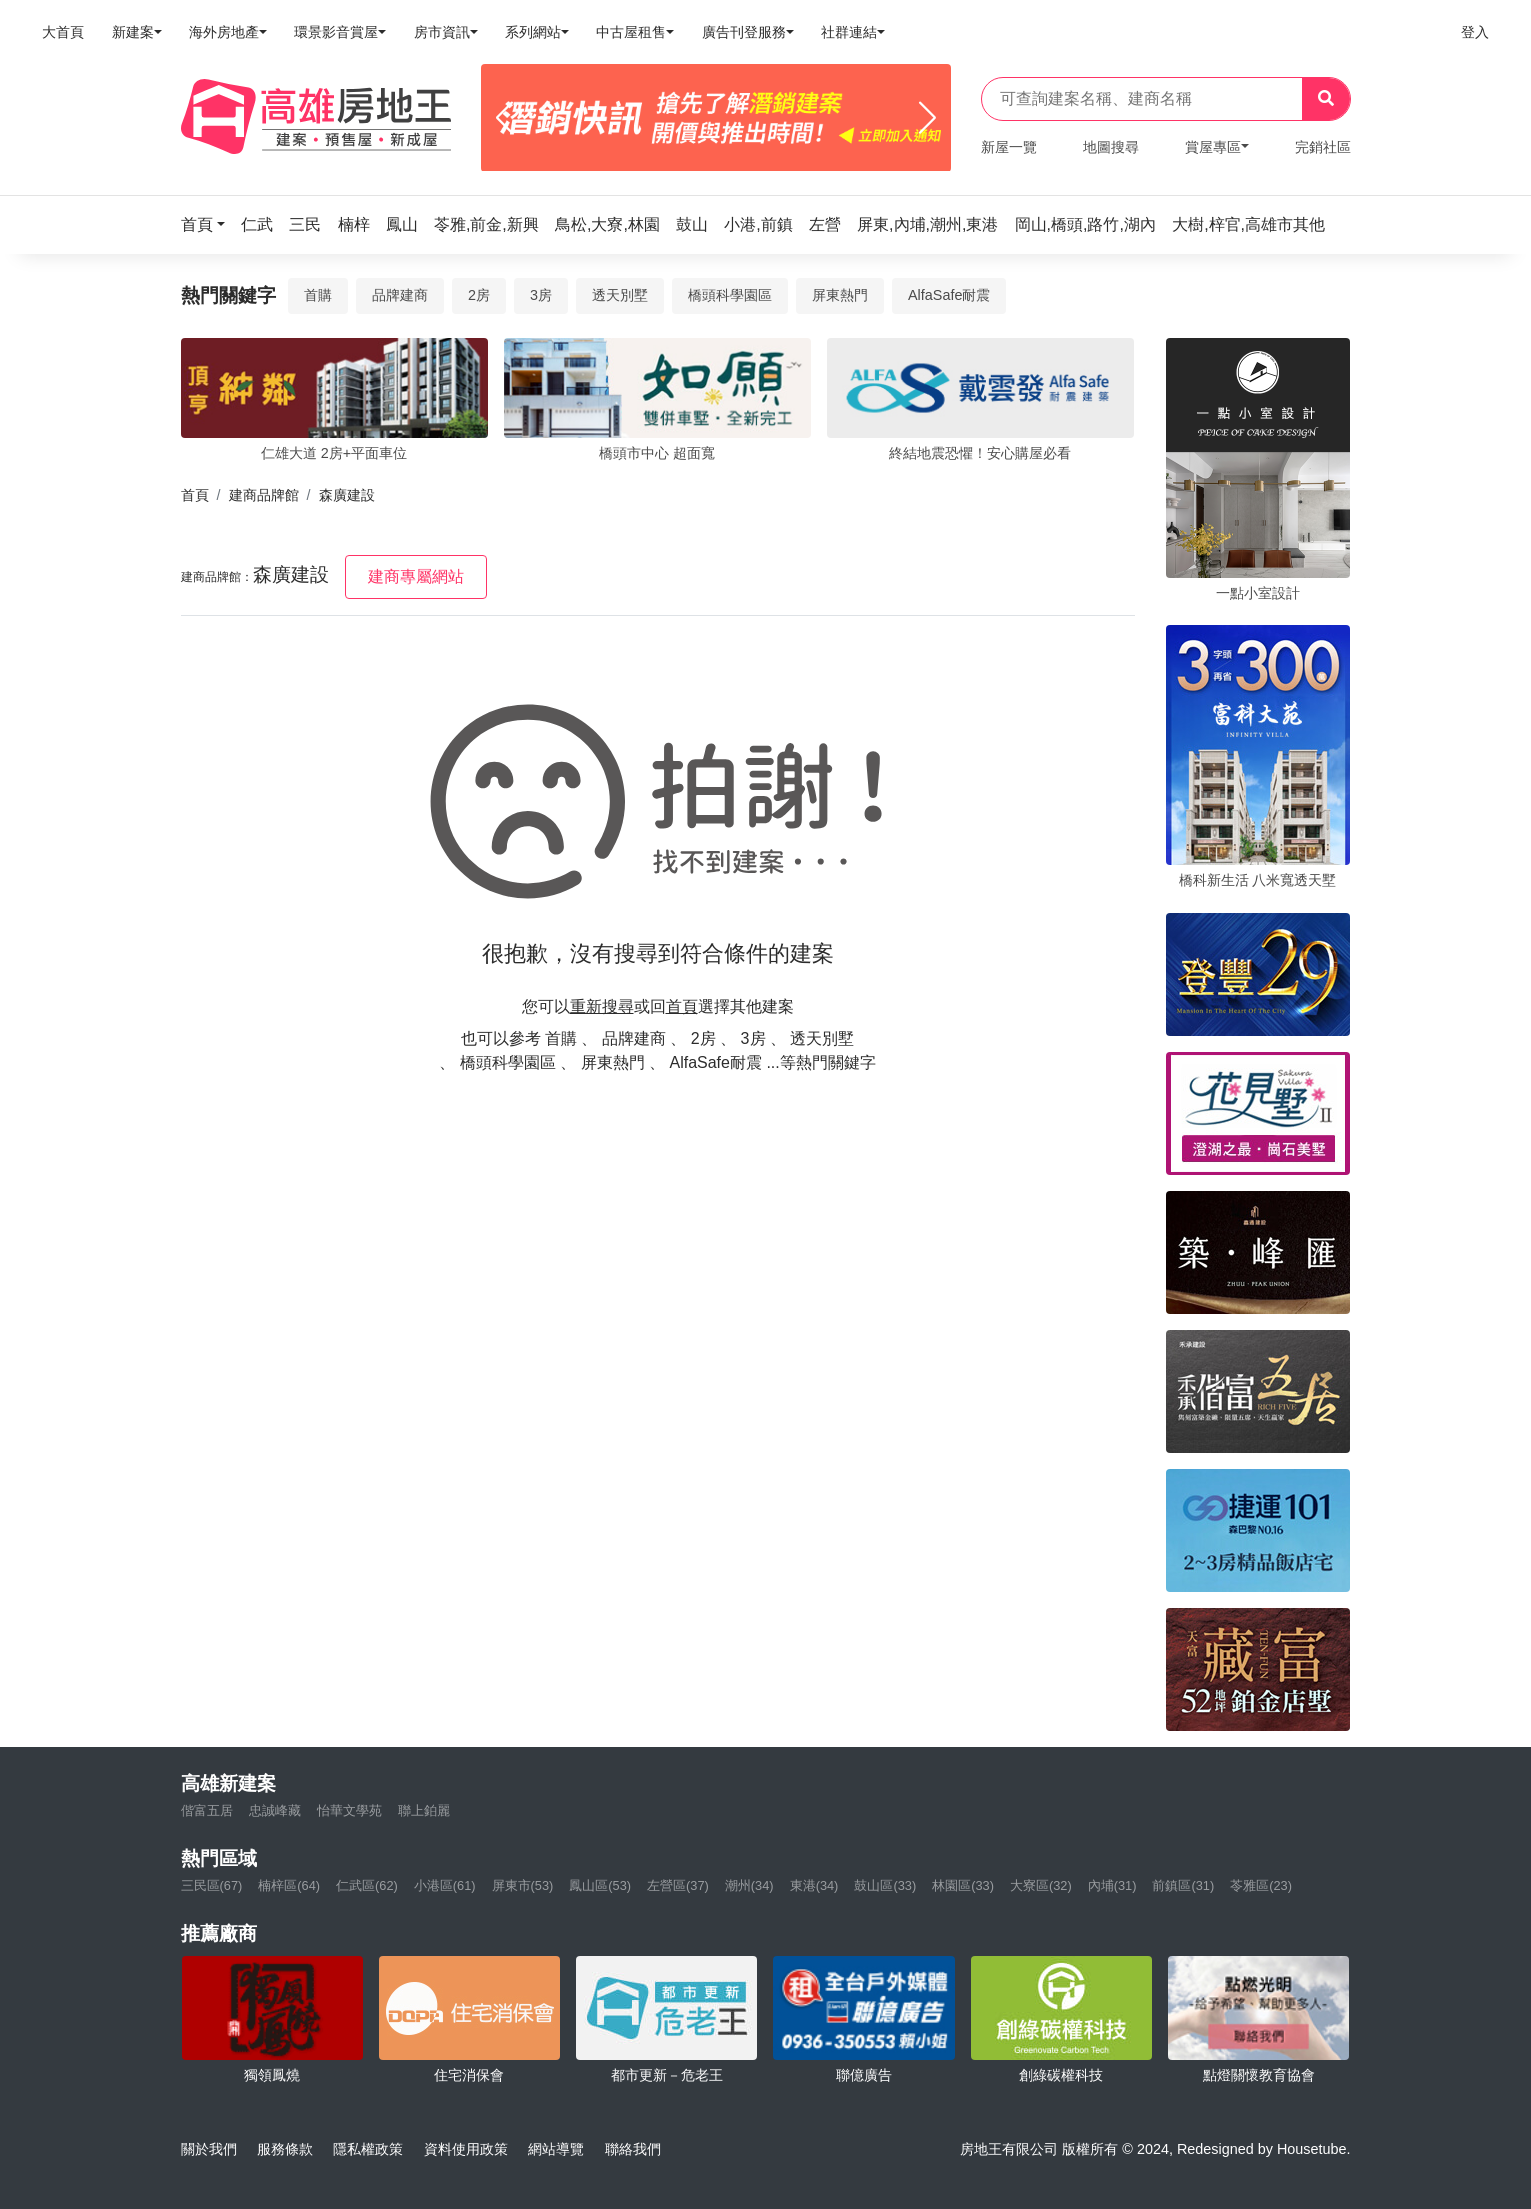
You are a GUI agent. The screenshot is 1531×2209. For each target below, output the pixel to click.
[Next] (927, 118)
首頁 (195, 495)
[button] (209, 224)
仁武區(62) (367, 1885)
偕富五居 (207, 1810)
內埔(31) (1112, 1885)
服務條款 (285, 2149)
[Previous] (504, 118)
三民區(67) (212, 1885)
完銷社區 (1323, 147)
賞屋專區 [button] (1213, 147)
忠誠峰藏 (275, 1810)
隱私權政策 (368, 2149)
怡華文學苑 (349, 1810)
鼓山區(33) (885, 1885)
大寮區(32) (1041, 1885)
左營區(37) (678, 1885)
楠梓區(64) (289, 1885)
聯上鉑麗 (424, 1810)
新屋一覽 (1009, 147)
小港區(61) (445, 1885)
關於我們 (209, 2149)
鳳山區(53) (600, 1885)
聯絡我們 (633, 2149)
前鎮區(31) (1183, 1885)
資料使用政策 (466, 2149)
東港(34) (814, 1885)
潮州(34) (749, 1885)
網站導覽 (556, 2149)
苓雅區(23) (1261, 1885)
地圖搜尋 (1111, 147)
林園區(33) (963, 1885)
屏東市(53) (523, 1885)
